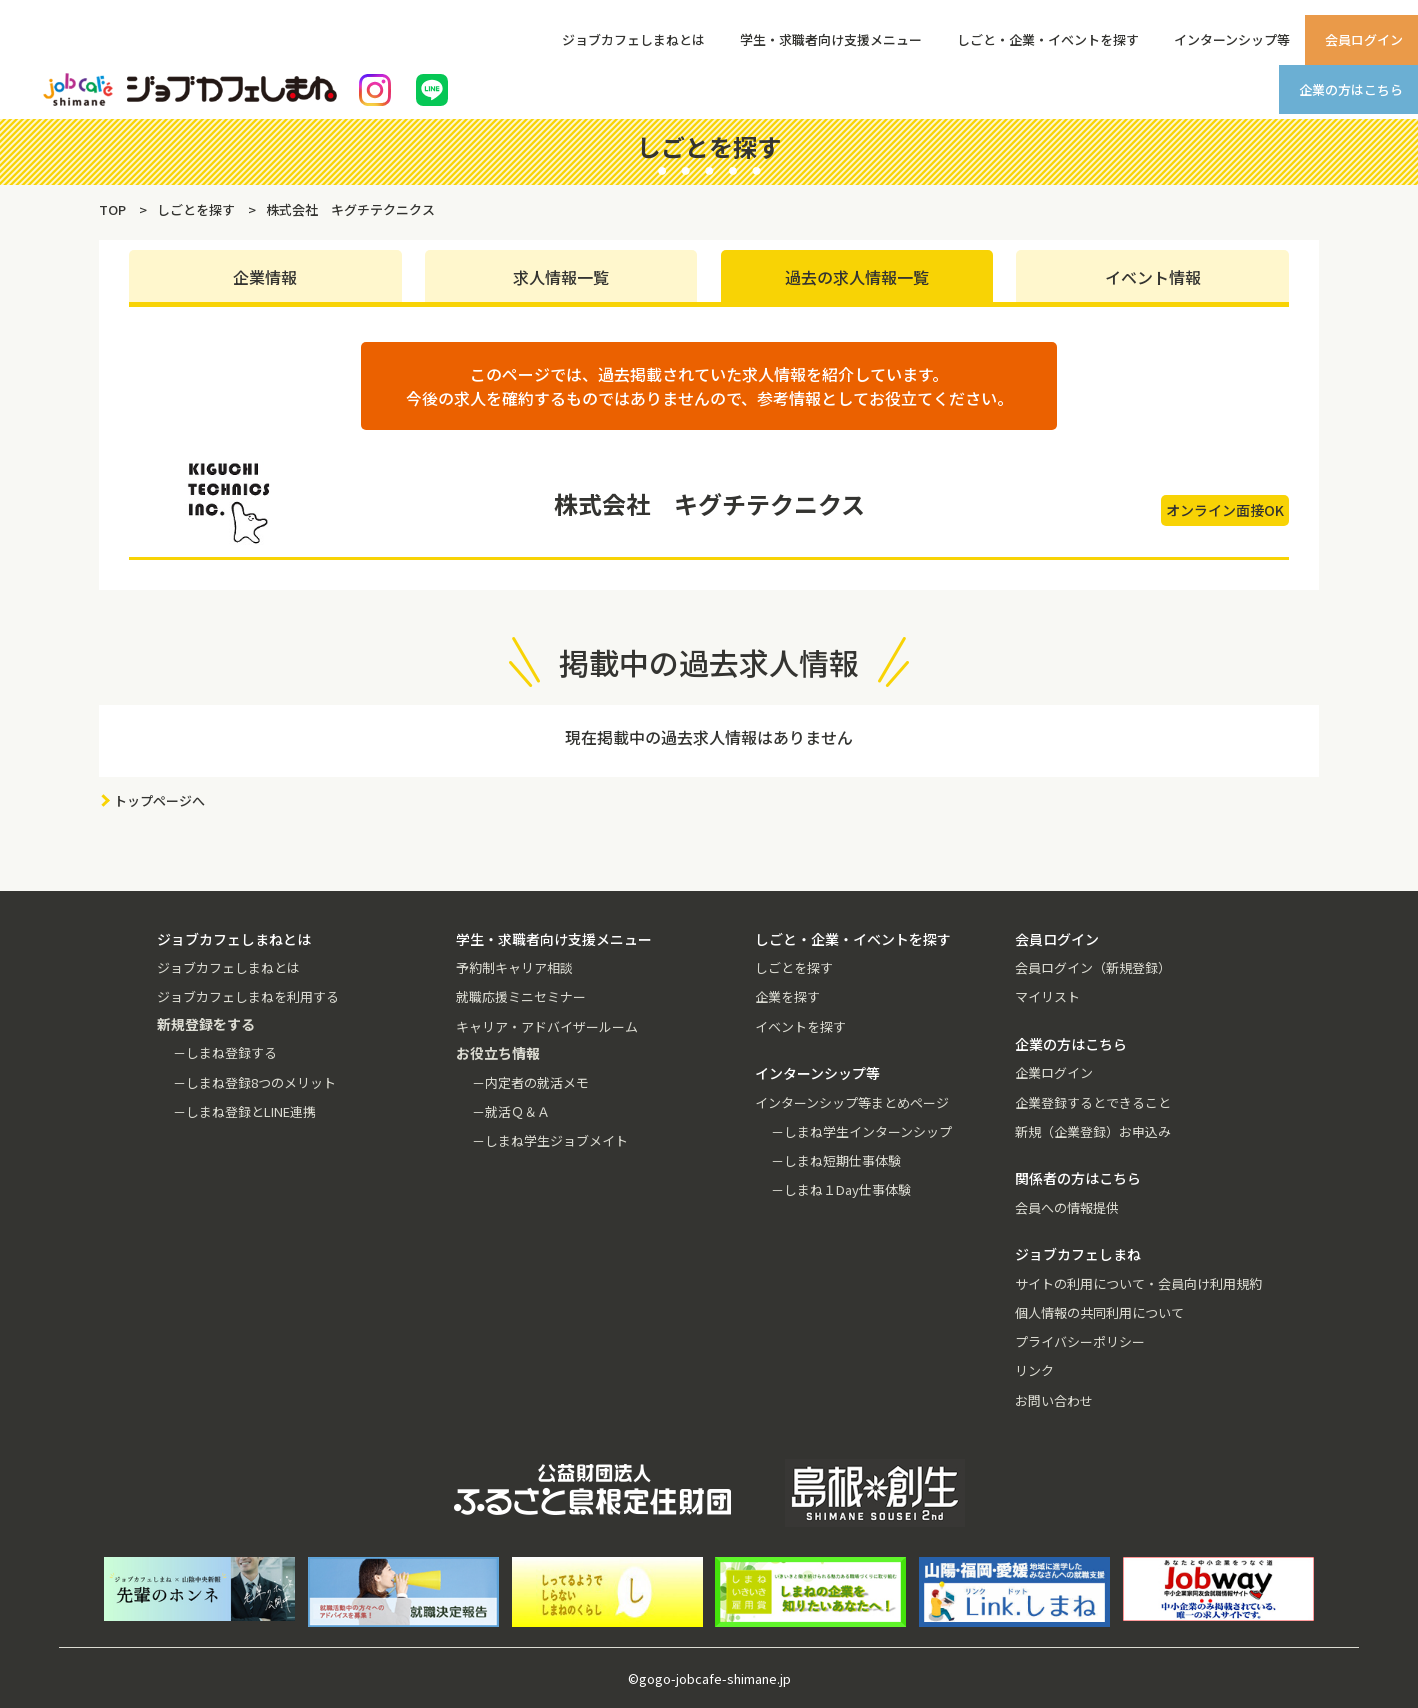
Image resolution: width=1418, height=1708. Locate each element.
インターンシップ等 (1232, 39)
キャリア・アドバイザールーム (547, 1026)
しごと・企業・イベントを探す (1048, 39)
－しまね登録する (225, 1052)
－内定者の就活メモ (530, 1082)
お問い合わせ (1054, 1400)
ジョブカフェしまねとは (633, 39)
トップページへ (159, 800)
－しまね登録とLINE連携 (244, 1111)
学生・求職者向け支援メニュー (831, 39)
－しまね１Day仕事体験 (841, 1189)
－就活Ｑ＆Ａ (511, 1111)
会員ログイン (1364, 39)
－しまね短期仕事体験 (836, 1160)
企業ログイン (1054, 1072)
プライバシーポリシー (1080, 1341)
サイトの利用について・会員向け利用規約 (1138, 1283)
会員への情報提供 (1067, 1207)
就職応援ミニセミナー (521, 996)
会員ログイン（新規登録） (1093, 967)
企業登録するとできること (1093, 1102)
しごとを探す (794, 967)
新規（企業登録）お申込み (1093, 1131)
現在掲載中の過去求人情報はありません (709, 737)
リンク (1034, 1370)
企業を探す (787, 996)
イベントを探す (800, 1026)
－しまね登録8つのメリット (254, 1082)
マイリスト (1047, 996)
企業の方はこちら (1351, 89)
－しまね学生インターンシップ (861, 1131)
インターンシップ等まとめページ (852, 1102)
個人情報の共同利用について (1099, 1312)
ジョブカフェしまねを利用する (248, 996)
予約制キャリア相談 (514, 967)
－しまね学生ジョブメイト (550, 1140)
